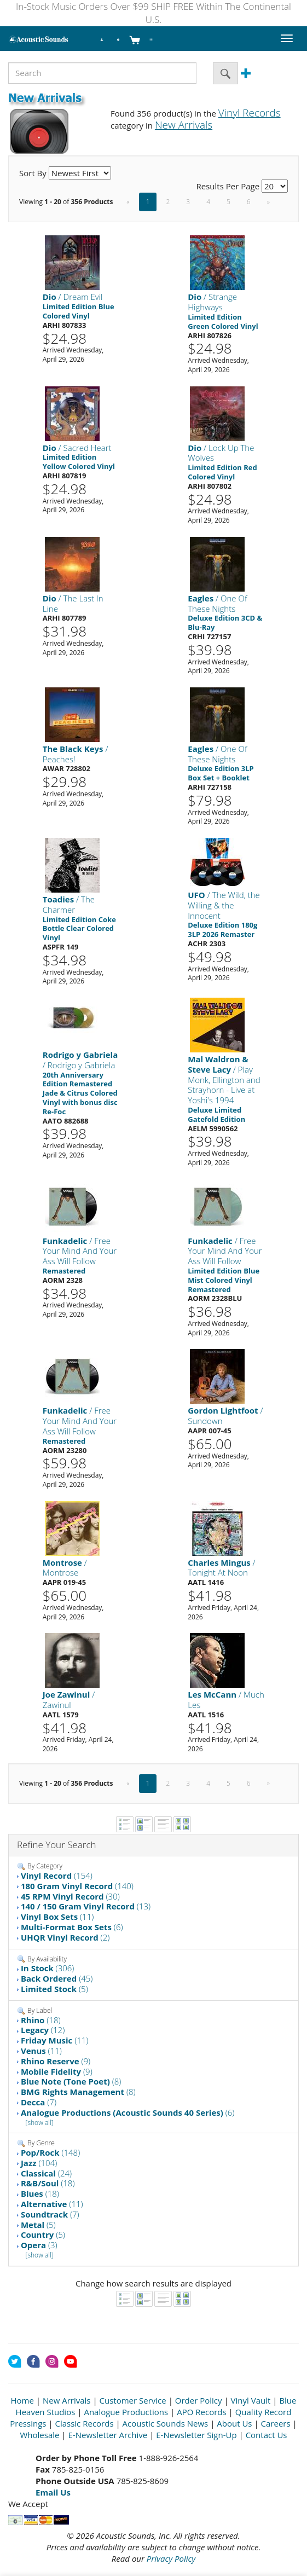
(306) (47, 1968)
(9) (55, 2061)
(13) (85, 1906)
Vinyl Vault (251, 2400)
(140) (77, 1885)
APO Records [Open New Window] (201, 2411)
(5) (54, 1988)
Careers (276, 2423)
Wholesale (39, 2434)
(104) (39, 2162)
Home (22, 2400)
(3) (39, 2244)
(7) (38, 2102)
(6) (72, 1926)
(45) (57, 1978)
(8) (71, 2081)
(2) (65, 1937)
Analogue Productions (126, 2411)
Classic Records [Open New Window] (84, 2423)
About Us (234, 2423)
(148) (50, 2152)
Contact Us (266, 2434)
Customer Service (133, 2400)
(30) (70, 1896)
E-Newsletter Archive (108, 2434)
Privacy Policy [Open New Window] (171, 2558)
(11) (57, 1916)
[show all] (40, 2122)
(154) (56, 1875)
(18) (41, 2020)
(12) (43, 2029)
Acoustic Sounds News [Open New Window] (165, 2423)
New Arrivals (67, 2400)
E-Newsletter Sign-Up (196, 2434)
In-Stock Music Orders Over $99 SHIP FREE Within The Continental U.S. (153, 13)
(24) (46, 2173)
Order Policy (198, 2400)
